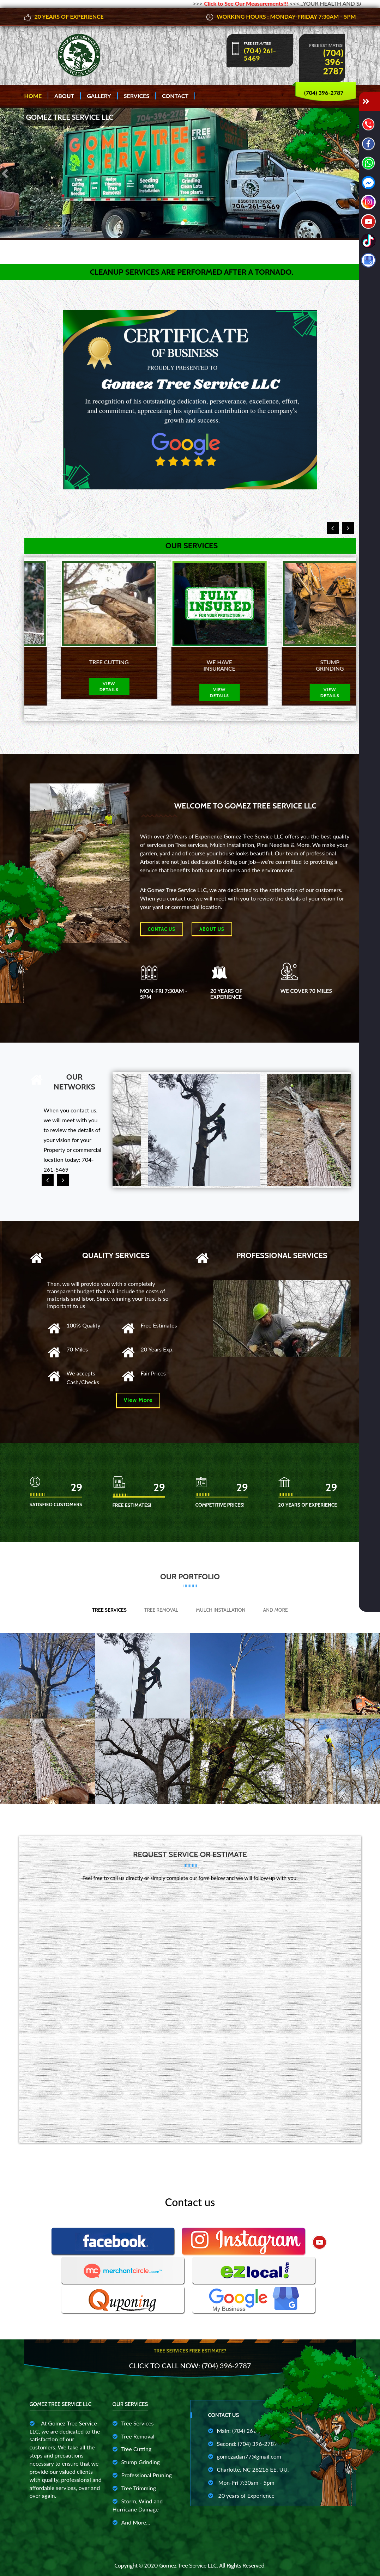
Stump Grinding (136, 2462)
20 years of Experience (241, 2495)
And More (275, 1610)
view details (79, 692)
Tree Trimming (134, 2488)
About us (211, 929)
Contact (175, 95)
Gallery (99, 95)
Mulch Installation (220, 1610)
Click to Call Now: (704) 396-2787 (190, 2365)
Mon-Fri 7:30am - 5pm (241, 2482)
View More (138, 1400)
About (64, 95)
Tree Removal (161, 1610)
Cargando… (190, 2010)
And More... (131, 2522)
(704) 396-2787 (333, 61)
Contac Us (161, 929)
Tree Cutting (132, 2449)
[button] (5, 173)
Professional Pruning (142, 2475)
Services (136, 95)
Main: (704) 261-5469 (240, 2430)
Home (33, 95)
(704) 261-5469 (260, 54)
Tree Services (109, 1610)
